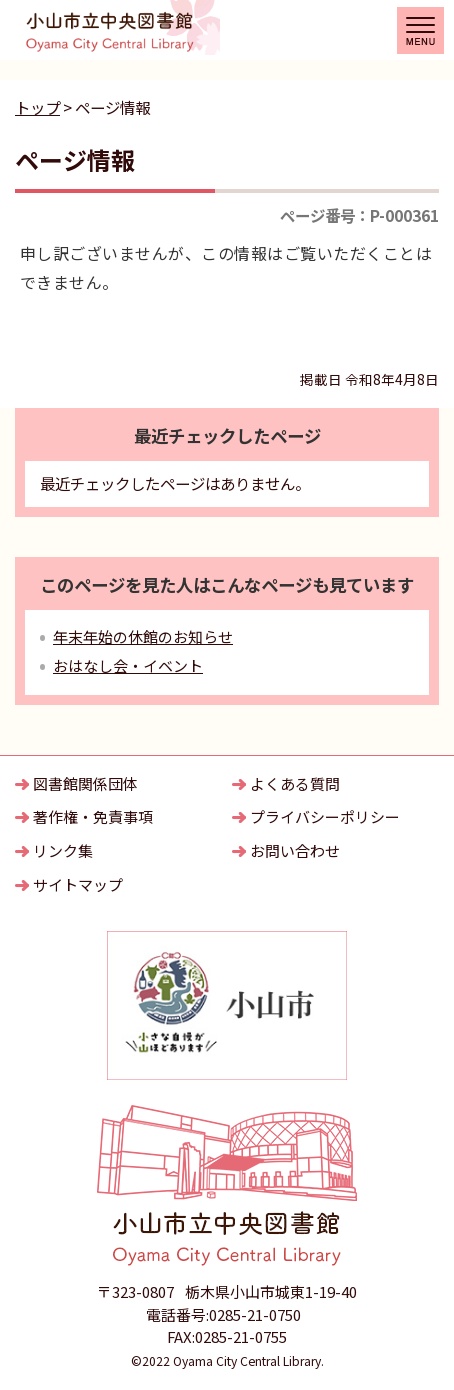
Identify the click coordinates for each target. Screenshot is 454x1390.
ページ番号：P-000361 (359, 215)
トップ (37, 107)
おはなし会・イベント (128, 665)
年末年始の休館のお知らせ (143, 636)
